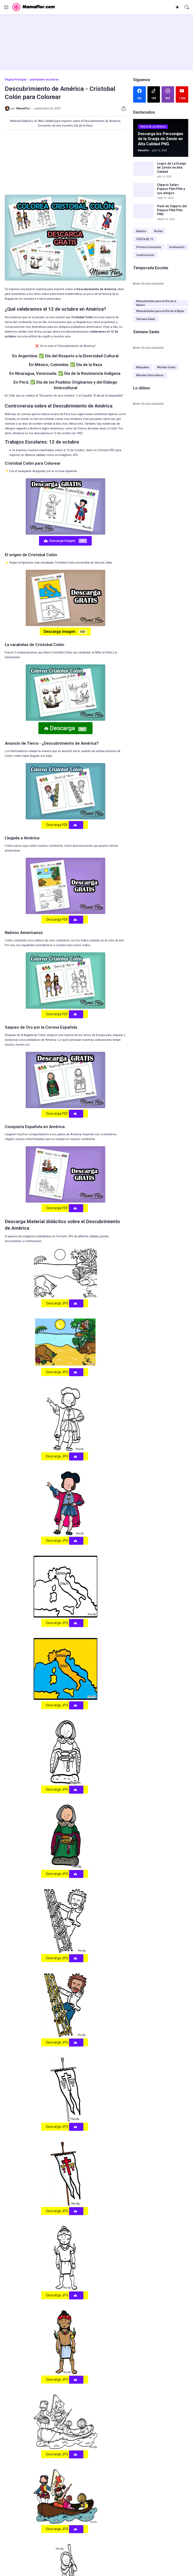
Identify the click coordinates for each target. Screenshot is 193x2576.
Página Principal (15, 79)
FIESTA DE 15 (144, 239)
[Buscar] (187, 7)
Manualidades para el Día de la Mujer (160, 311)
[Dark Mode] (177, 7)
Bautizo (141, 231)
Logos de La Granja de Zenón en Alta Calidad (171, 168)
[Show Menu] (6, 7)
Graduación (177, 247)
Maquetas (142, 367)
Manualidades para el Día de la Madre (156, 303)
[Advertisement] (96, 42)
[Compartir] (122, 108)
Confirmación (145, 255)
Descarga (68, 728)
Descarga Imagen (68, 541)
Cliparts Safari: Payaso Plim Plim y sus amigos (171, 189)
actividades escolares (44, 79)
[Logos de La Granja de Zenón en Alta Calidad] (143, 169)
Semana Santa (145, 319)
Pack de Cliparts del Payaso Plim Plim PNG (172, 210)
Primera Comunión (148, 247)
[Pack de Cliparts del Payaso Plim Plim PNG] (143, 211)
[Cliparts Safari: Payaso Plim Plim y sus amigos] (143, 190)
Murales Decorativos (150, 375)
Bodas (158, 231)
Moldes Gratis (166, 367)
